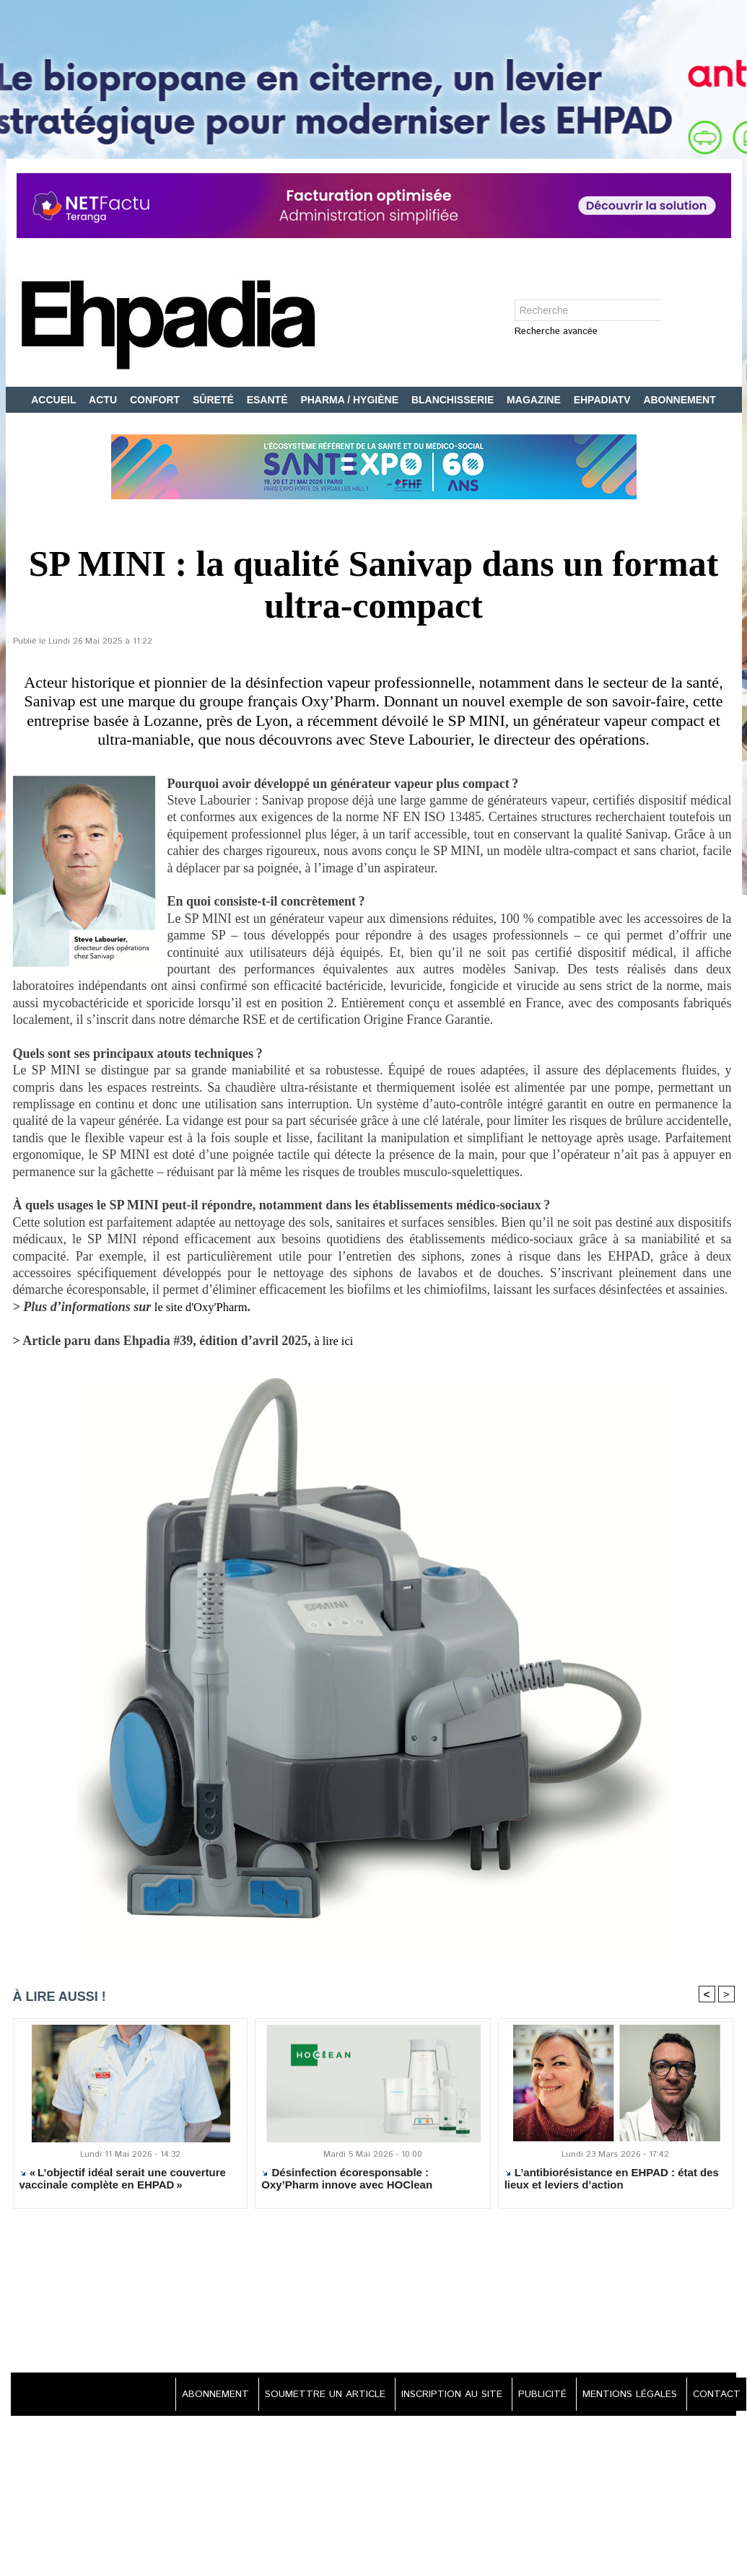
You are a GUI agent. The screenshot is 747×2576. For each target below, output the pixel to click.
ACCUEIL (55, 400)
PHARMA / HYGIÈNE (350, 400)
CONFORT (156, 400)
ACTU (104, 400)
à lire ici (336, 1340)
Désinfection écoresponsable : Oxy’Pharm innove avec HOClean (346, 2180)
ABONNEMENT (679, 400)
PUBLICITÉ (535, 2395)
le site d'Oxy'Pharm (204, 1307)
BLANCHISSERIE (454, 400)
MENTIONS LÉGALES (626, 2395)
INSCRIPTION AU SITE (441, 2395)
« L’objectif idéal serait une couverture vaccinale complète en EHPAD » (122, 2180)
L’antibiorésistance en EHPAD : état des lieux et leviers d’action (611, 2180)
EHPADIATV (604, 400)
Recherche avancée (556, 332)
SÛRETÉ (215, 400)
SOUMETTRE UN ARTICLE (310, 2395)
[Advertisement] (374, 2293)
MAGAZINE (535, 400)
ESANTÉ (269, 400)
